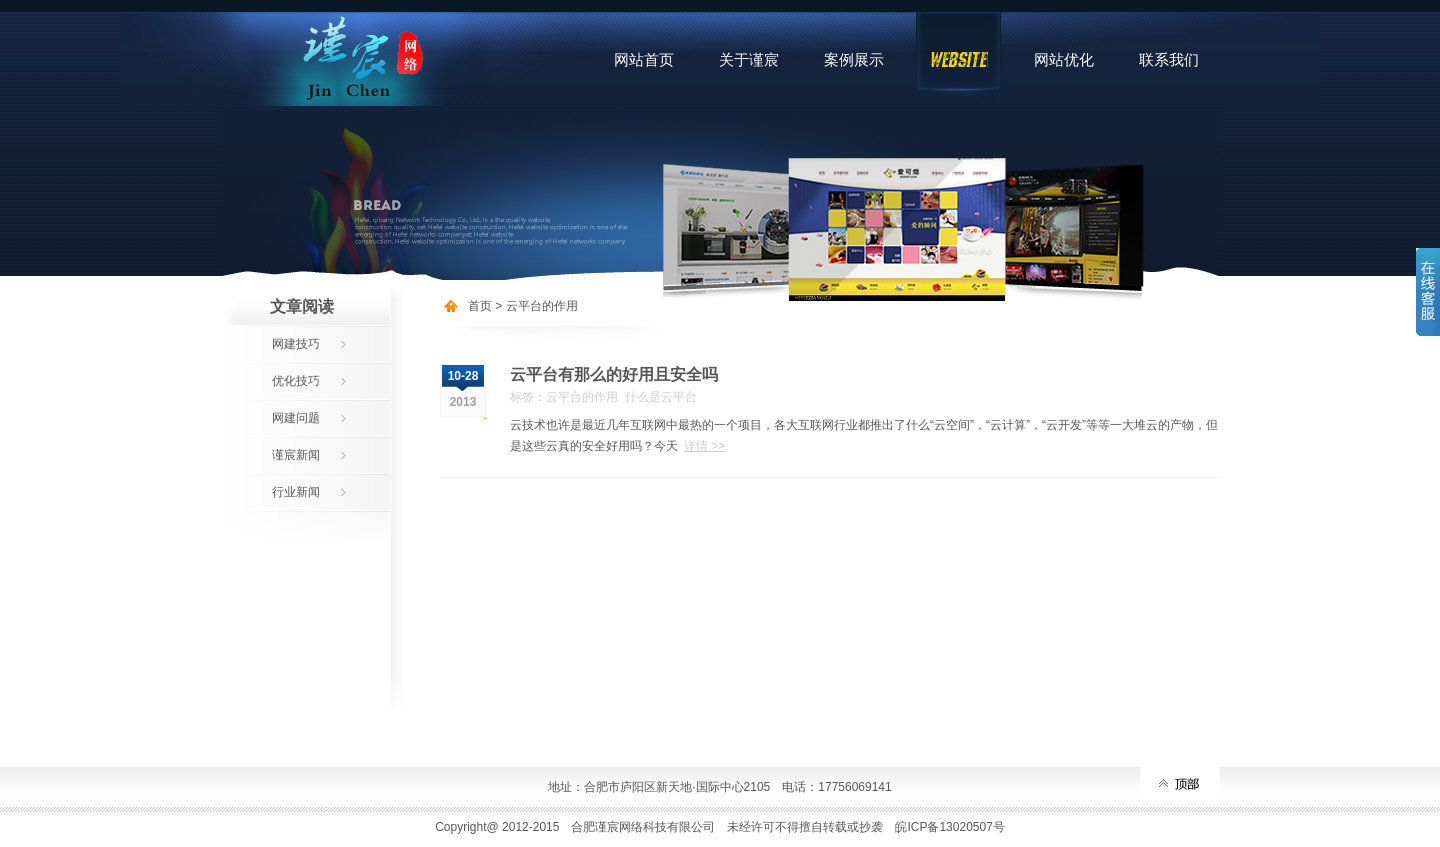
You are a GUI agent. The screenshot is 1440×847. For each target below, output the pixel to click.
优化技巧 (296, 381)
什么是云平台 (661, 397)
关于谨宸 (749, 59)
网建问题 (296, 418)
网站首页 (644, 59)
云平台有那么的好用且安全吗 (614, 374)
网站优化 (1064, 59)
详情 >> (704, 446)
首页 (480, 306)
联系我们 (1169, 59)
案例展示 (854, 59)
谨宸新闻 (296, 455)
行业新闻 (296, 492)
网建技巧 (296, 344)
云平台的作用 (542, 306)
